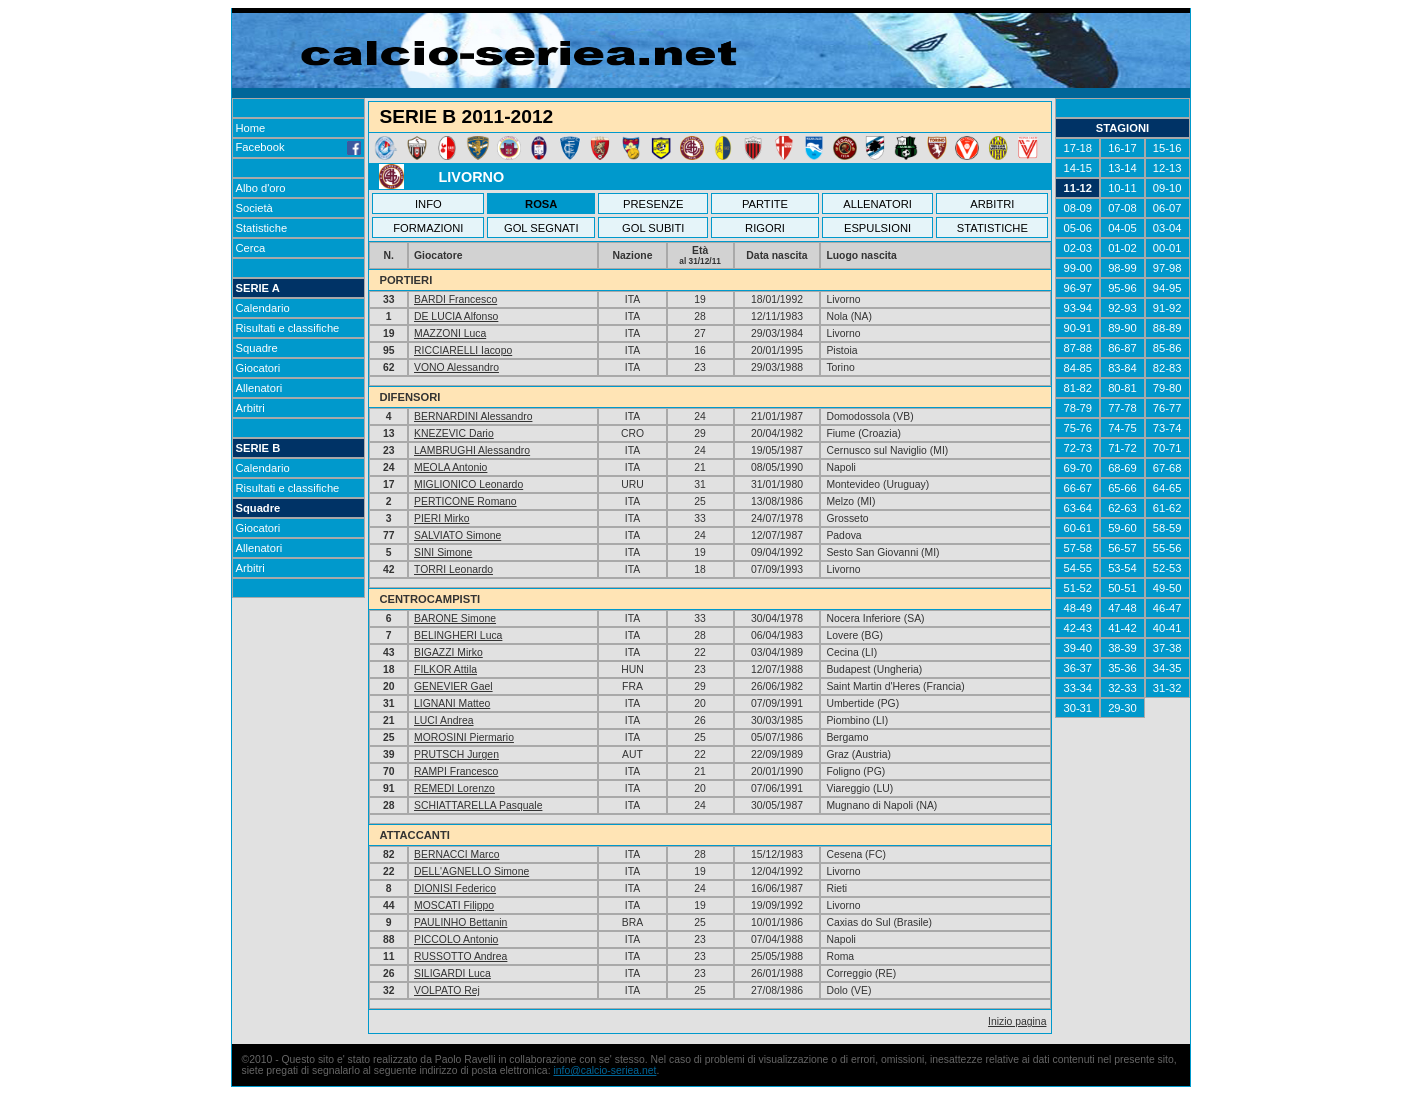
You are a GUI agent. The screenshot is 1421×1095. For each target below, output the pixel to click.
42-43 (1077, 628)
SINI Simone (443, 552)
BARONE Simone (455, 618)
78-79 (1077, 408)
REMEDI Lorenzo (454, 788)
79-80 (1167, 388)
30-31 (1077, 708)
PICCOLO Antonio (456, 939)
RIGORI (765, 228)
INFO (428, 204)
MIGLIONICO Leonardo (468, 484)
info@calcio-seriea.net (604, 1070)
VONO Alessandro (456, 367)
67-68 (1167, 468)
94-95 (1167, 288)
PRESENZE (653, 204)
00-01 (1167, 248)
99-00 (1077, 268)
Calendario (263, 308)
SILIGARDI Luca (452, 973)
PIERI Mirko (441, 518)
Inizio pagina (1017, 1021)
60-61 (1077, 528)
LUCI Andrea (444, 720)
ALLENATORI (877, 204)
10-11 (1122, 188)
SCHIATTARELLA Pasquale (478, 805)
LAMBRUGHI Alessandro (472, 450)
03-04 (1167, 228)
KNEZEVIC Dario (454, 433)
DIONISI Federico (455, 888)
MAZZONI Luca (450, 333)
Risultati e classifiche (288, 328)
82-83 (1167, 368)
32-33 (1122, 688)
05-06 (1077, 228)
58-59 (1167, 528)
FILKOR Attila (445, 669)
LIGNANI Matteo (452, 703)
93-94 (1077, 308)
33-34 (1077, 688)
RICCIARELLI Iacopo (463, 350)
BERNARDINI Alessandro (473, 416)
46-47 (1167, 608)
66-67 (1077, 488)
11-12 (1077, 188)
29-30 (1122, 708)
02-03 (1077, 248)
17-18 (1077, 148)
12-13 (1167, 168)
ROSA (541, 204)
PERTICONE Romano (465, 501)
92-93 (1122, 308)
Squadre (257, 348)
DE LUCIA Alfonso (456, 316)
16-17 (1122, 148)
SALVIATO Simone (457, 535)
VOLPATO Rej (447, 990)
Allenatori (259, 388)
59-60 (1122, 528)
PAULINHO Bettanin (460, 922)
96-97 (1077, 288)
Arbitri (250, 408)
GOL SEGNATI (541, 228)
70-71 (1167, 448)
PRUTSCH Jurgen (456, 754)
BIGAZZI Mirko (448, 652)
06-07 (1167, 208)
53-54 (1122, 568)
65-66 (1122, 488)
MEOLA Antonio (450, 467)
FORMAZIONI (428, 228)
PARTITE (765, 204)
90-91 (1077, 328)
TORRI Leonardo (453, 569)
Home (251, 128)
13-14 (1122, 168)
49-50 (1167, 588)
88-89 (1167, 328)
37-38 (1167, 648)
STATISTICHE (992, 228)
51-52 (1077, 588)
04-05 (1122, 228)
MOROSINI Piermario (464, 737)
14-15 (1077, 168)
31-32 (1167, 688)
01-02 (1122, 248)
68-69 (1122, 468)
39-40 (1077, 648)
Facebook (299, 147)
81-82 (1077, 388)
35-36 (1122, 668)
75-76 (1077, 428)
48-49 (1077, 608)
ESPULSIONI (877, 228)
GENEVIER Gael (453, 686)
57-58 (1077, 548)
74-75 (1122, 428)
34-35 (1167, 668)
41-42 (1122, 628)
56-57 (1122, 548)
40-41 (1167, 628)
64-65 (1167, 488)
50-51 (1122, 588)
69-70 (1077, 468)
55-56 (1167, 548)
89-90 (1122, 328)
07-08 (1122, 208)
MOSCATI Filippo (454, 905)
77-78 (1122, 408)
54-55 (1077, 568)
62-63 (1122, 508)
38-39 (1122, 648)
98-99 (1122, 268)
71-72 (1122, 448)
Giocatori (258, 368)
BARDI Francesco (455, 299)
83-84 (1122, 368)
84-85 (1077, 368)
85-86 (1167, 348)
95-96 (1122, 288)
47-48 (1122, 608)
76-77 (1167, 408)
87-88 (1077, 348)
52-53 (1167, 568)
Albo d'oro (261, 188)
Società (254, 208)
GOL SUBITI (653, 228)
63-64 (1077, 508)
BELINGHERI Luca (458, 635)
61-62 (1167, 508)
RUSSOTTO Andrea (460, 956)
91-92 (1167, 308)
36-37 (1077, 668)
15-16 (1167, 148)
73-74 (1167, 428)
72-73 (1077, 448)
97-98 (1167, 268)
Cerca (251, 248)
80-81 (1122, 388)
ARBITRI (992, 204)
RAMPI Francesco (456, 771)
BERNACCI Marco (456, 854)
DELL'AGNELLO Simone (471, 871)
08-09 (1077, 208)
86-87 (1122, 348)
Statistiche (262, 228)
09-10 (1167, 188)
